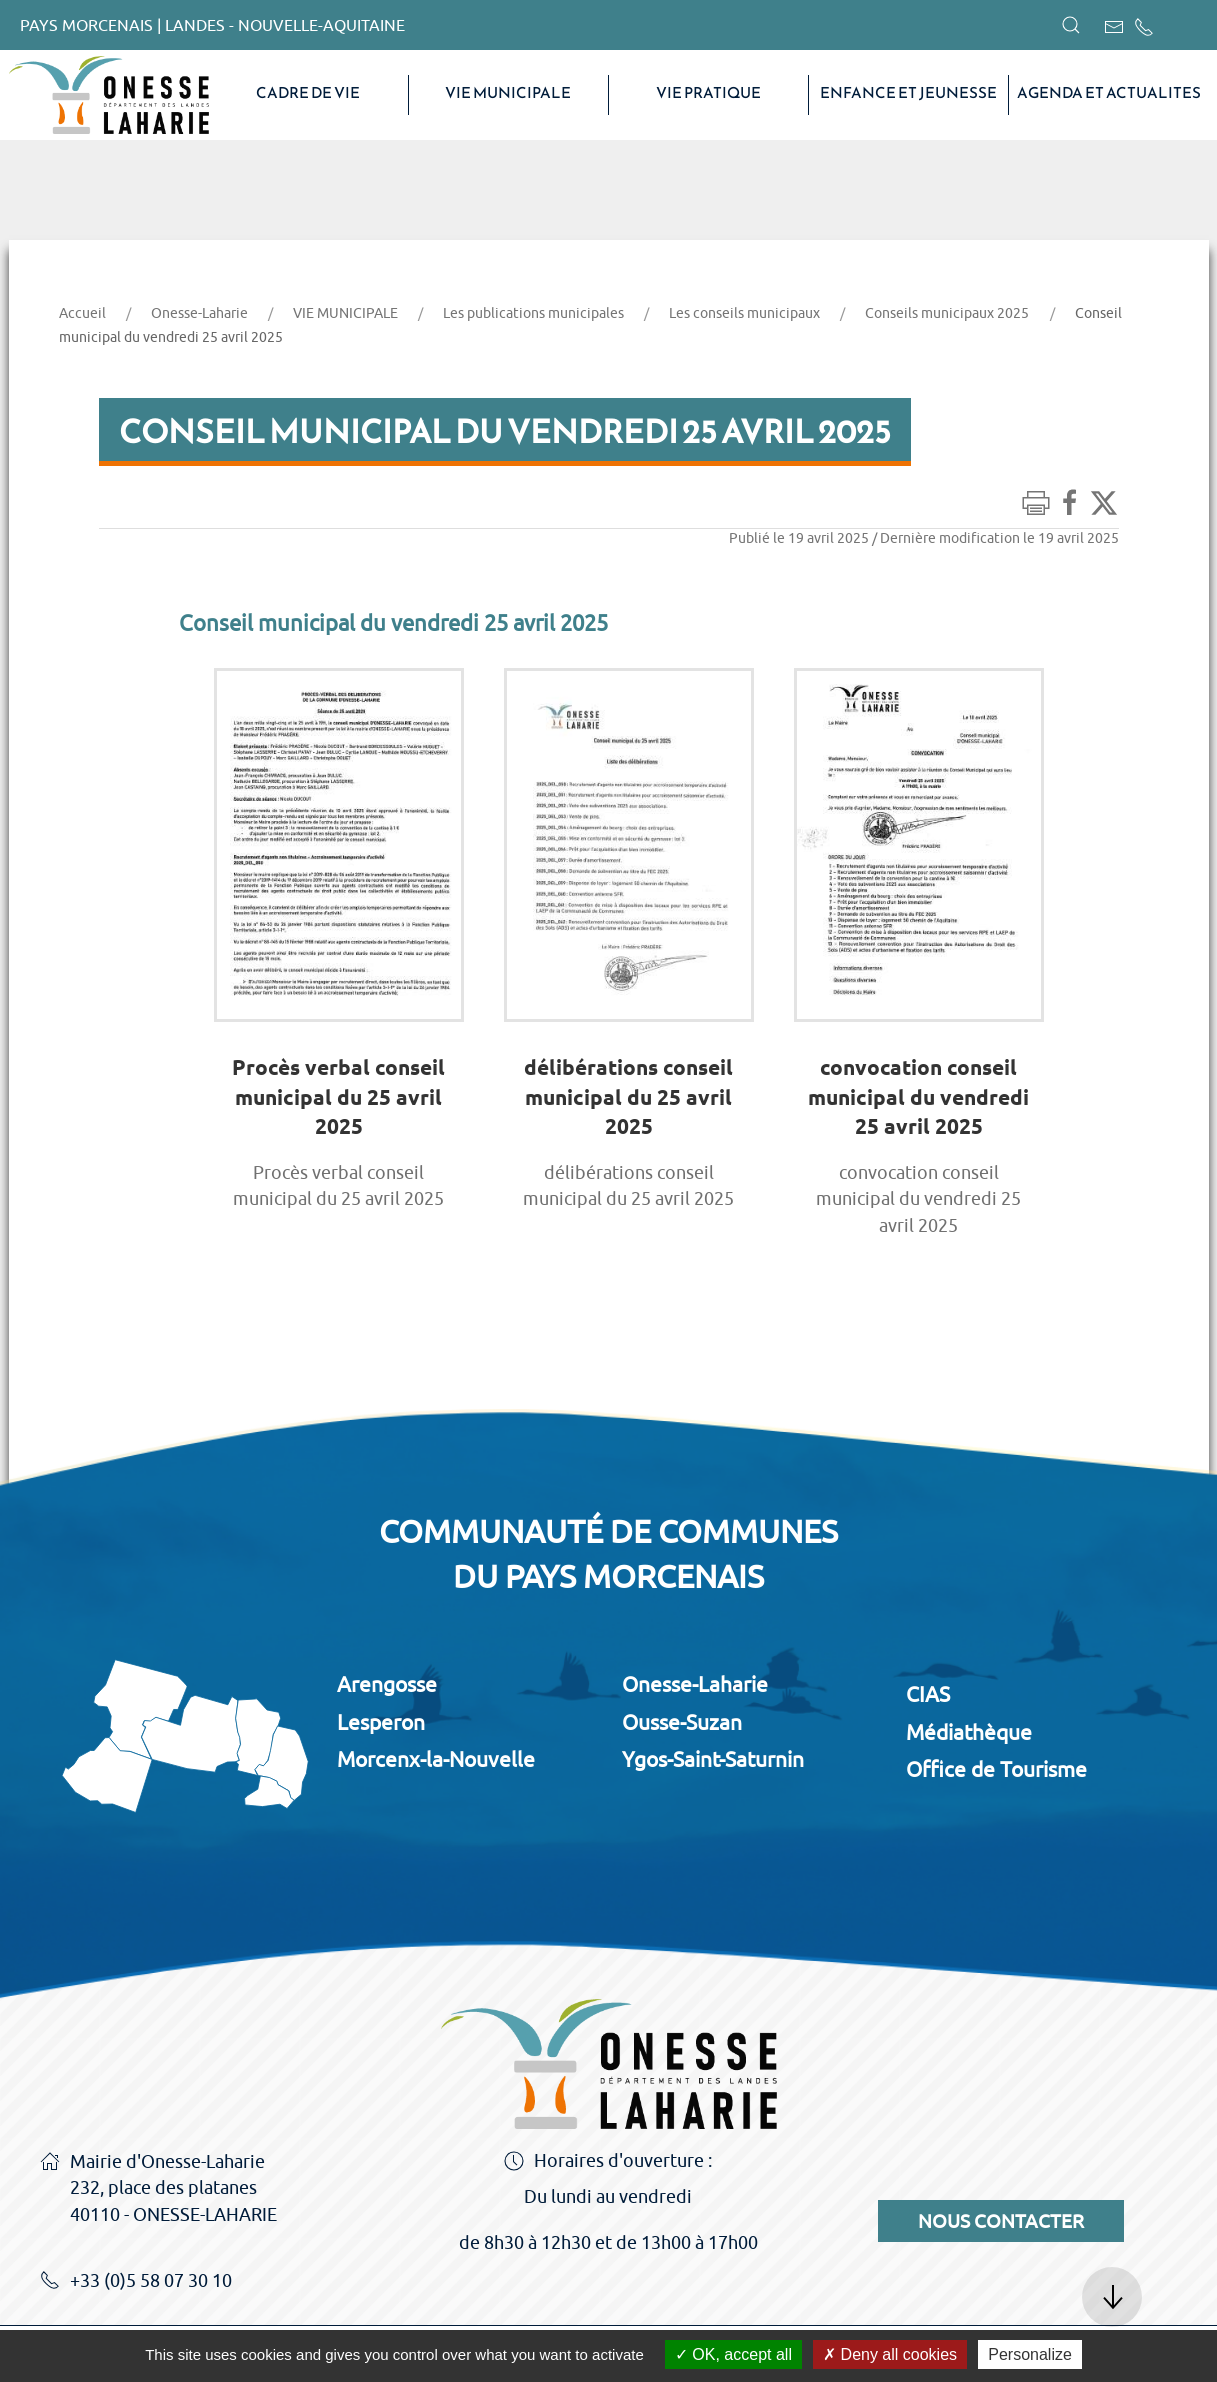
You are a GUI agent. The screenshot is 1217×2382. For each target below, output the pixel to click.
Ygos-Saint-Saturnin (713, 1759)
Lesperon (381, 1722)
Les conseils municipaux (744, 313)
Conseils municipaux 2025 (947, 313)
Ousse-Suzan (682, 1722)
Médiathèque (969, 1732)
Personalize (1030, 2354)
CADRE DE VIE (308, 93)
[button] (1071, 25)
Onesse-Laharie (199, 313)
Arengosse (387, 1684)
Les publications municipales (533, 313)
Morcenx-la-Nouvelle (436, 1759)
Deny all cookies (890, 2354)
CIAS (928, 1694)
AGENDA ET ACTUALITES (1109, 93)
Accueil (82, 313)
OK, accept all (733, 2354)
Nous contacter (1001, 2221)
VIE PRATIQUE (708, 93)
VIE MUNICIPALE (508, 93)
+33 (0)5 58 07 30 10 (136, 2282)
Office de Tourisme (996, 1769)
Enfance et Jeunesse (908, 93)
